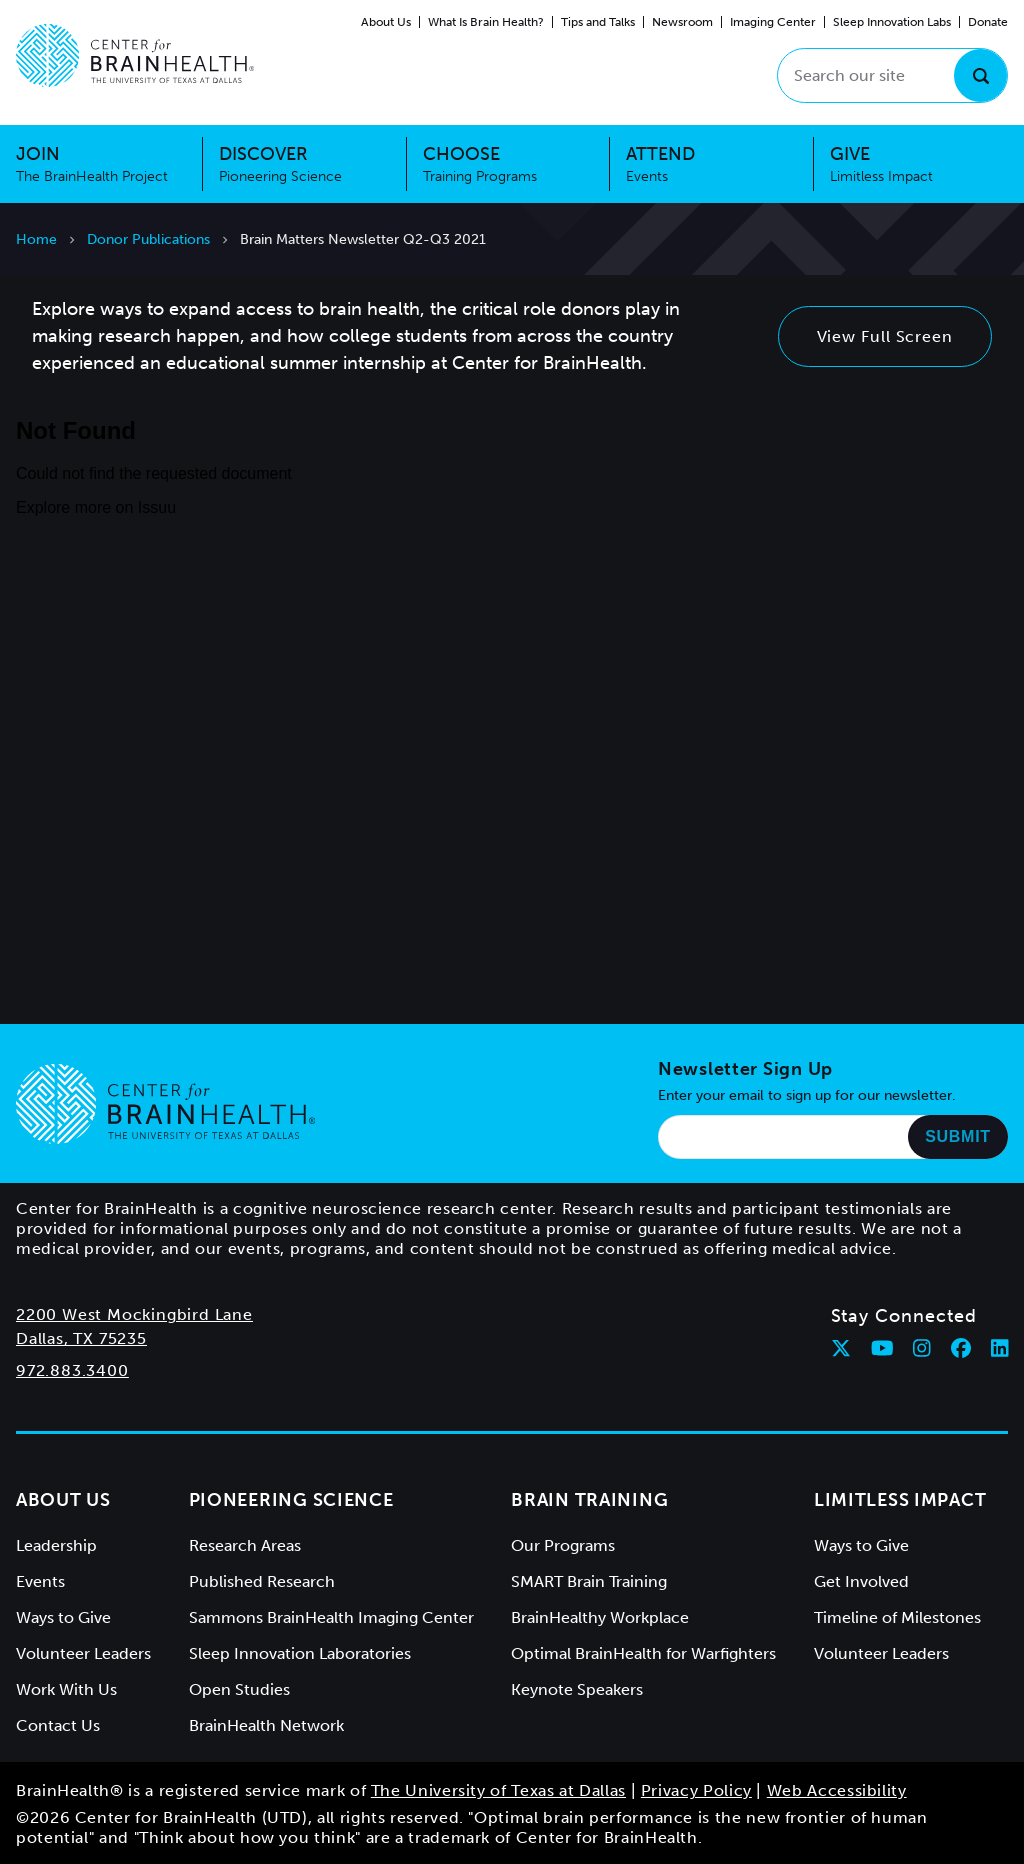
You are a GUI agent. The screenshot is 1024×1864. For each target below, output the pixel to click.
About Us (386, 22)
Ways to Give (63, 1617)
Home (36, 239)
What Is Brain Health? (486, 22)
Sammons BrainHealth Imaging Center (331, 1617)
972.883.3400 (72, 1370)
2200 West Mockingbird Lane (134, 1314)
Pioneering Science (291, 1500)
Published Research (262, 1581)
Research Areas (245, 1545)
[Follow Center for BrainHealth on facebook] (961, 1348)
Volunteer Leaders (83, 1653)
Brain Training (589, 1500)
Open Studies (239, 1689)
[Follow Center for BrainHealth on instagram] (922, 1348)
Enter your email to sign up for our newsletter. (807, 1095)
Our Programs (563, 1545)
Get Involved (861, 1581)
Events (40, 1581)
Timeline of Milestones (897, 1617)
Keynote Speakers (577, 1689)
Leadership (56, 1545)
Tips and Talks (598, 22)
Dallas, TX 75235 (81, 1338)
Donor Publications (148, 239)
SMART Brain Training (589, 1581)
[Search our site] (892, 75)
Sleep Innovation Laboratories (300, 1653)
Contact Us (58, 1725)
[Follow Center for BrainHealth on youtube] (882, 1348)
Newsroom (682, 22)
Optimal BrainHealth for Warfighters (643, 1653)
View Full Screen (885, 336)
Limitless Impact (900, 1500)
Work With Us (66, 1689)
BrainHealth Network (266, 1725)
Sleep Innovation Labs (892, 22)
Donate (988, 22)
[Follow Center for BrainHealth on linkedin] (1000, 1348)
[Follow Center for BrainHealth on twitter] (841, 1348)
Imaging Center (773, 22)
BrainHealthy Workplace (600, 1617)
